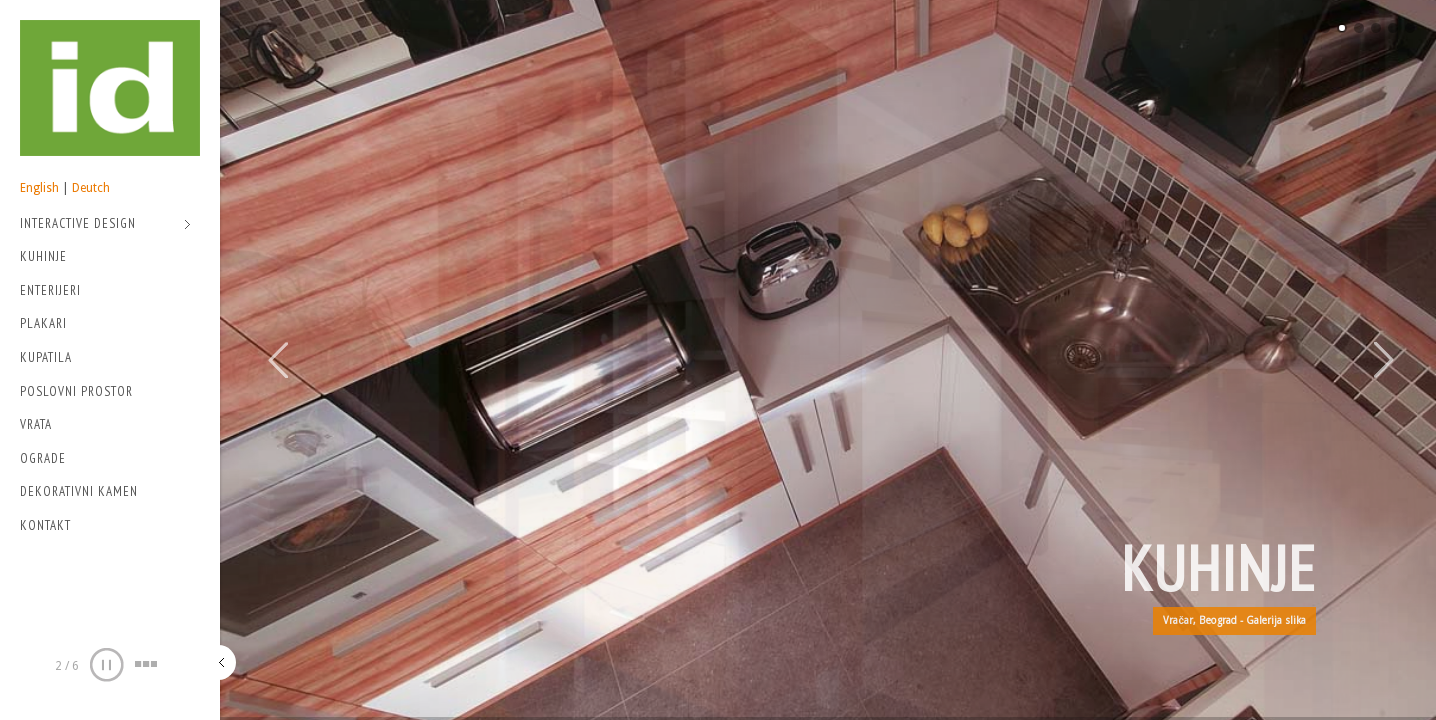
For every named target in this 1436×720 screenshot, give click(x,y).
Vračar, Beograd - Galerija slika (1234, 620)
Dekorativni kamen (79, 491)
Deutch (91, 188)
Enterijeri (50, 290)
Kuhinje (43, 256)
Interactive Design (105, 225)
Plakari (43, 323)
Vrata (36, 424)
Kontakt (45, 525)
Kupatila (46, 357)
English (39, 188)
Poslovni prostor (76, 391)
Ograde (43, 458)
